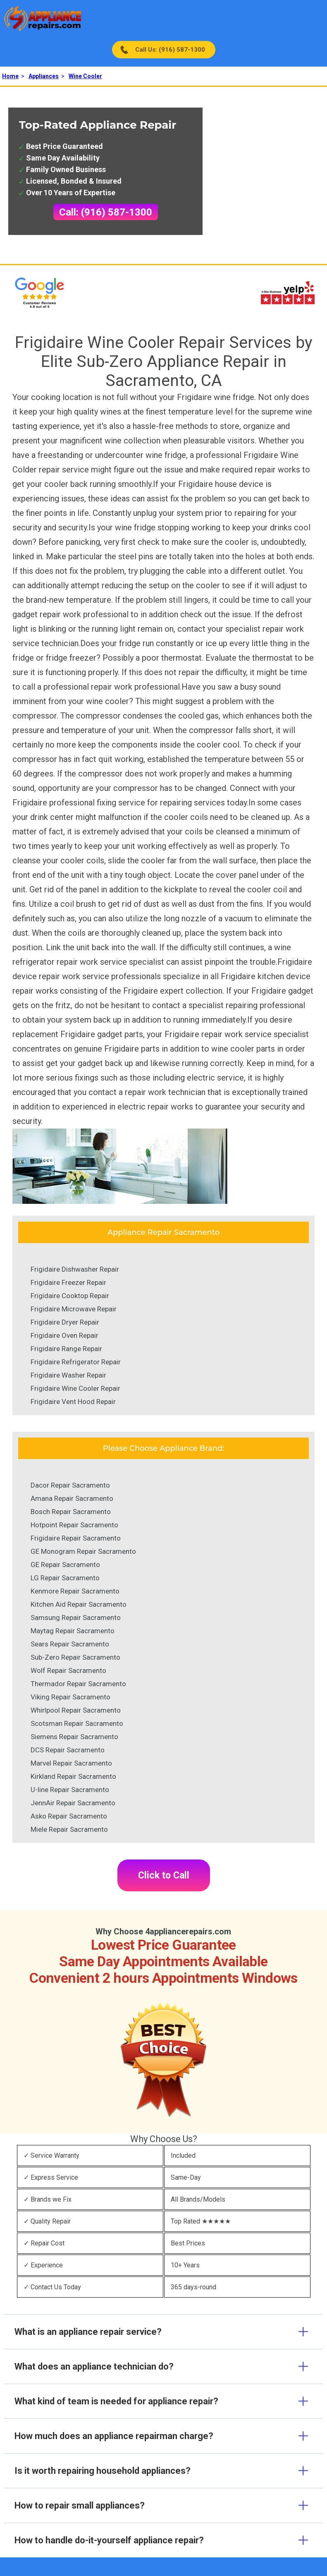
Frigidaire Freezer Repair (68, 1282)
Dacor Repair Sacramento (70, 1485)
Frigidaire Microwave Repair (74, 1309)
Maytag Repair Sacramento (73, 1631)
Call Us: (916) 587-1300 (170, 49)
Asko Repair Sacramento (69, 1816)
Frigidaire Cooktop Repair (70, 1296)
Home (10, 76)
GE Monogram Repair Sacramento (83, 1551)
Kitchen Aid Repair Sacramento (79, 1604)
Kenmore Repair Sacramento (75, 1591)
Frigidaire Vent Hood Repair (73, 1401)
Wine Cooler (85, 76)
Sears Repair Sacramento (70, 1644)
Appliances (44, 76)
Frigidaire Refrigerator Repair (76, 1362)
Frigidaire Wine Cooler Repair (75, 1388)
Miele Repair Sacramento (69, 1829)
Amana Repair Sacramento (72, 1498)
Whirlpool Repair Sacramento (76, 1710)
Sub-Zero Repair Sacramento (75, 1657)
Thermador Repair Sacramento (78, 1684)
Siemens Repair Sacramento (74, 1737)
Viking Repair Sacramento (70, 1697)
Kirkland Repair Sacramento (73, 1776)
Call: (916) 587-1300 (105, 212)
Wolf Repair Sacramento (68, 1670)
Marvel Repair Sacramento (71, 1763)
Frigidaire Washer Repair (68, 1375)
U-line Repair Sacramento (70, 1789)
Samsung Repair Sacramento (76, 1617)
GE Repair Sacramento (65, 1564)
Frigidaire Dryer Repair (65, 1322)
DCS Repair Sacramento (68, 1750)
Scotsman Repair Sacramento (77, 1723)
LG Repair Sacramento (65, 1578)
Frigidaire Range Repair (66, 1348)
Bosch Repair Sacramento (71, 1511)
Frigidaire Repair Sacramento (76, 1538)
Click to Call (163, 1875)
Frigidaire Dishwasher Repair (75, 1269)
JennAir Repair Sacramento (73, 1803)
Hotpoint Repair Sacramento (74, 1525)
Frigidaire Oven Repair (64, 1335)
